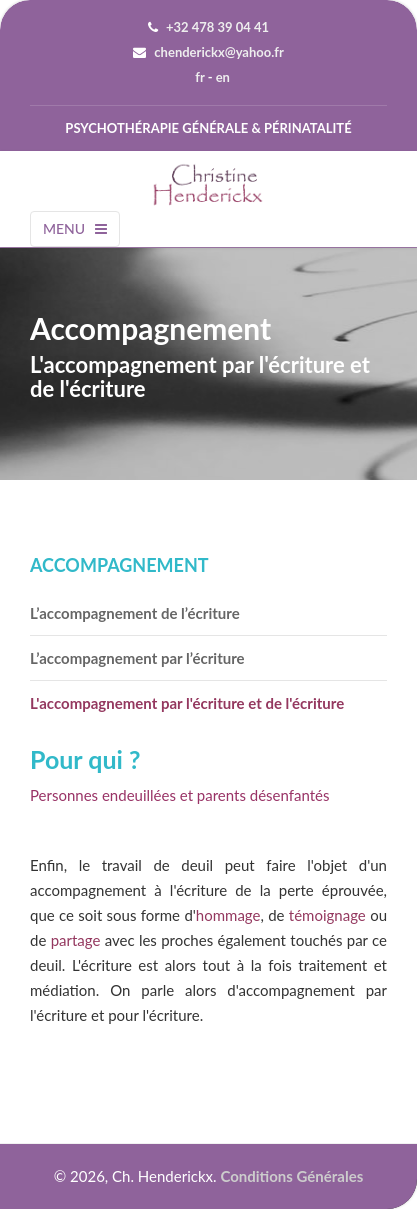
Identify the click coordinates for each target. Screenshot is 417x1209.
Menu (75, 228)
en (223, 77)
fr (199, 77)
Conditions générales (291, 1176)
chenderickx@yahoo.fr (218, 52)
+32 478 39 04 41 (217, 27)
